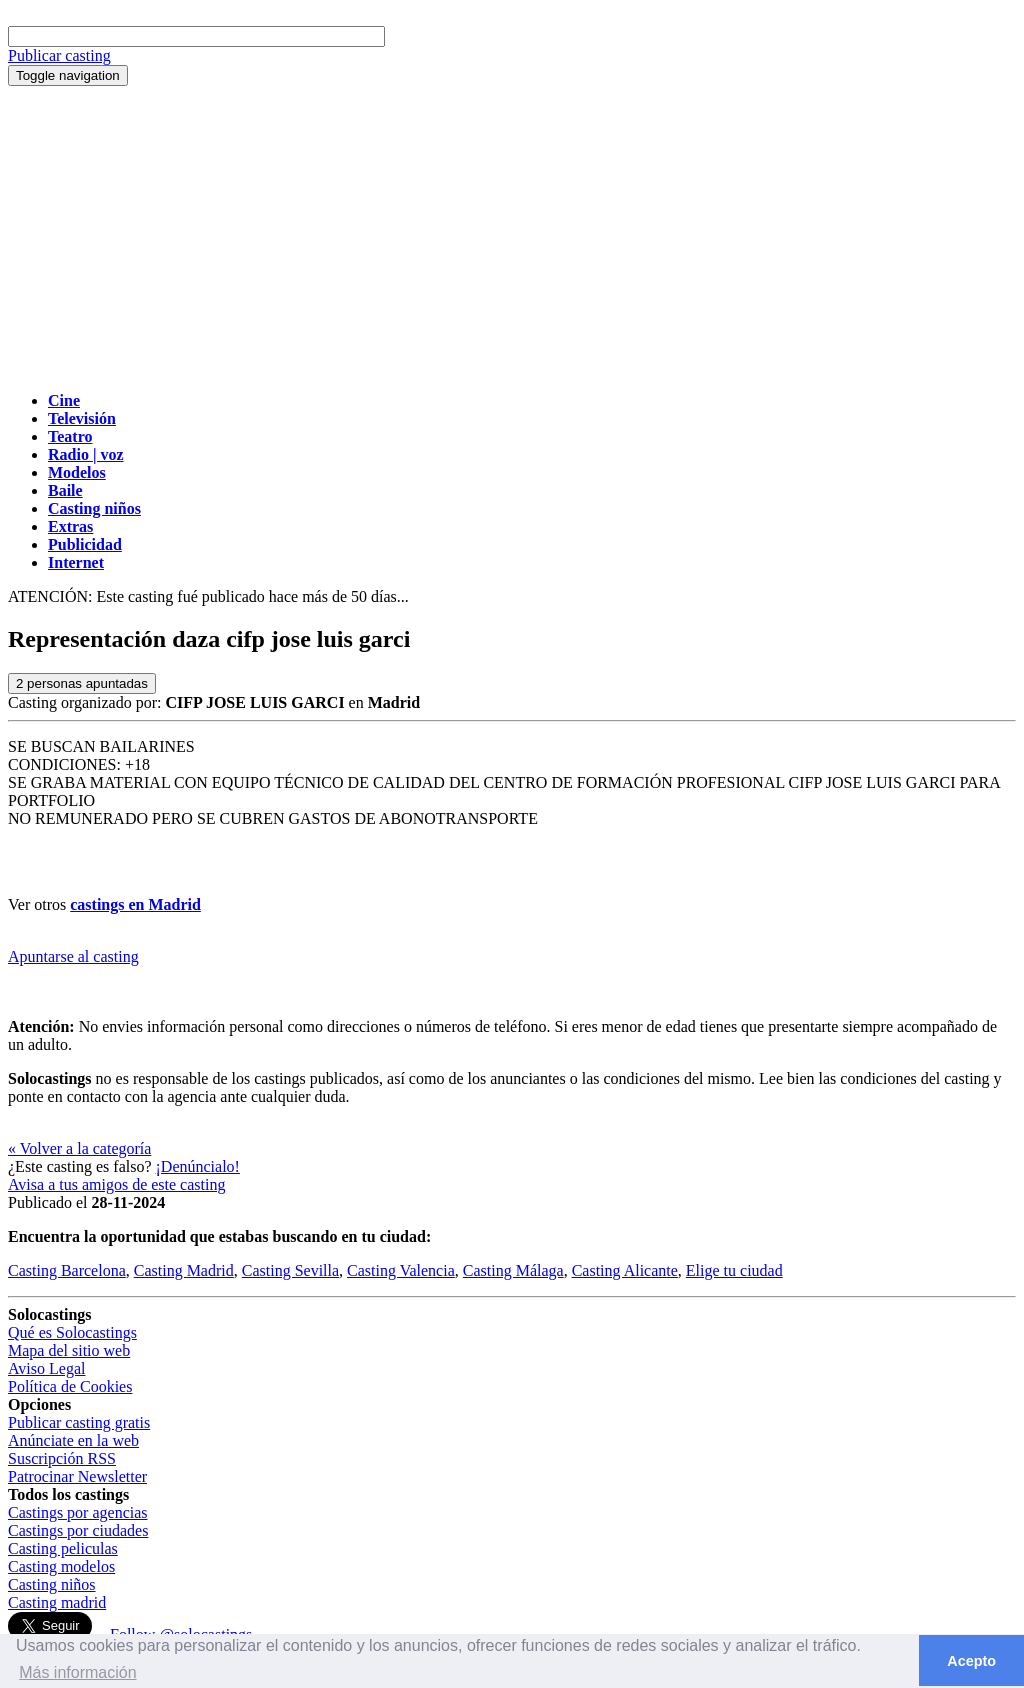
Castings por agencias (78, 1512)
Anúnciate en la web (73, 1440)
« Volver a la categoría (79, 1148)
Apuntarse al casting (73, 956)
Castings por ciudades (78, 1530)
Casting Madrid (184, 1270)
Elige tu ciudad (734, 1270)
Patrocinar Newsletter (77, 1476)
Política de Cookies (70, 1386)
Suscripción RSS (62, 1458)
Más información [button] (77, 1672)
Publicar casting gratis (79, 1422)
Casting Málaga (513, 1270)
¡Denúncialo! (198, 1166)
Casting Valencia (401, 1270)
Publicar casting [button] (59, 55)
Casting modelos (61, 1566)
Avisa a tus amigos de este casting (116, 1184)
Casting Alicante (625, 1270)
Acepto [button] (971, 1661)
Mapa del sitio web (69, 1350)
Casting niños (52, 1584)
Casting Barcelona (67, 1270)
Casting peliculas (63, 1548)
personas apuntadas (82, 683)
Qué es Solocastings (72, 1332)
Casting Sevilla (290, 1270)
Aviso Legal (46, 1368)
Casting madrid (57, 1602)
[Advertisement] (512, 236)
